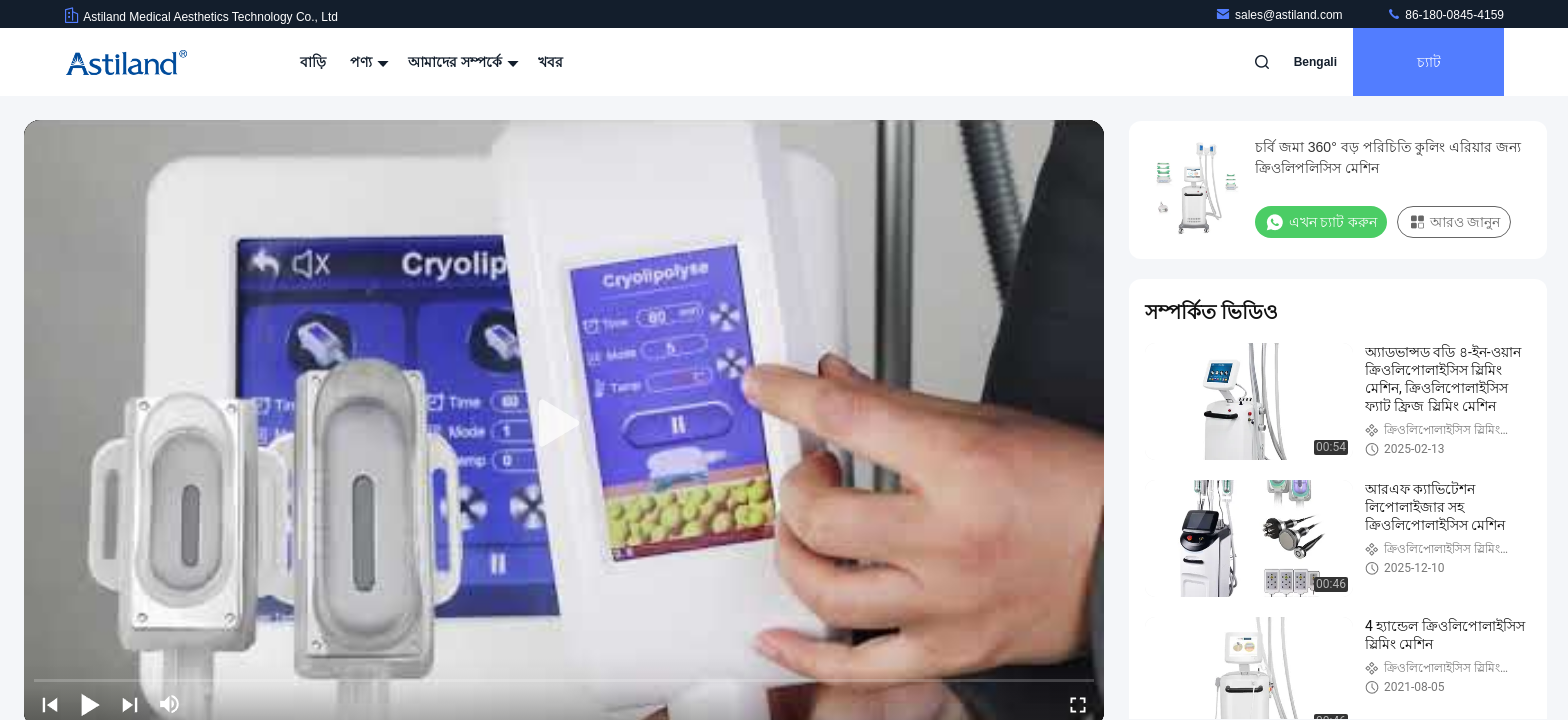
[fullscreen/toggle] (1078, 704)
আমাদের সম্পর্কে (461, 62)
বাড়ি (313, 62)
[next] (130, 704)
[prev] (50, 704)
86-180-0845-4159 (1445, 15)
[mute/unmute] (170, 704)
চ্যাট (1429, 62)
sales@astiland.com (1280, 15)
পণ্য (367, 62)
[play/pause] (90, 704)
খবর (550, 62)
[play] (564, 424)
